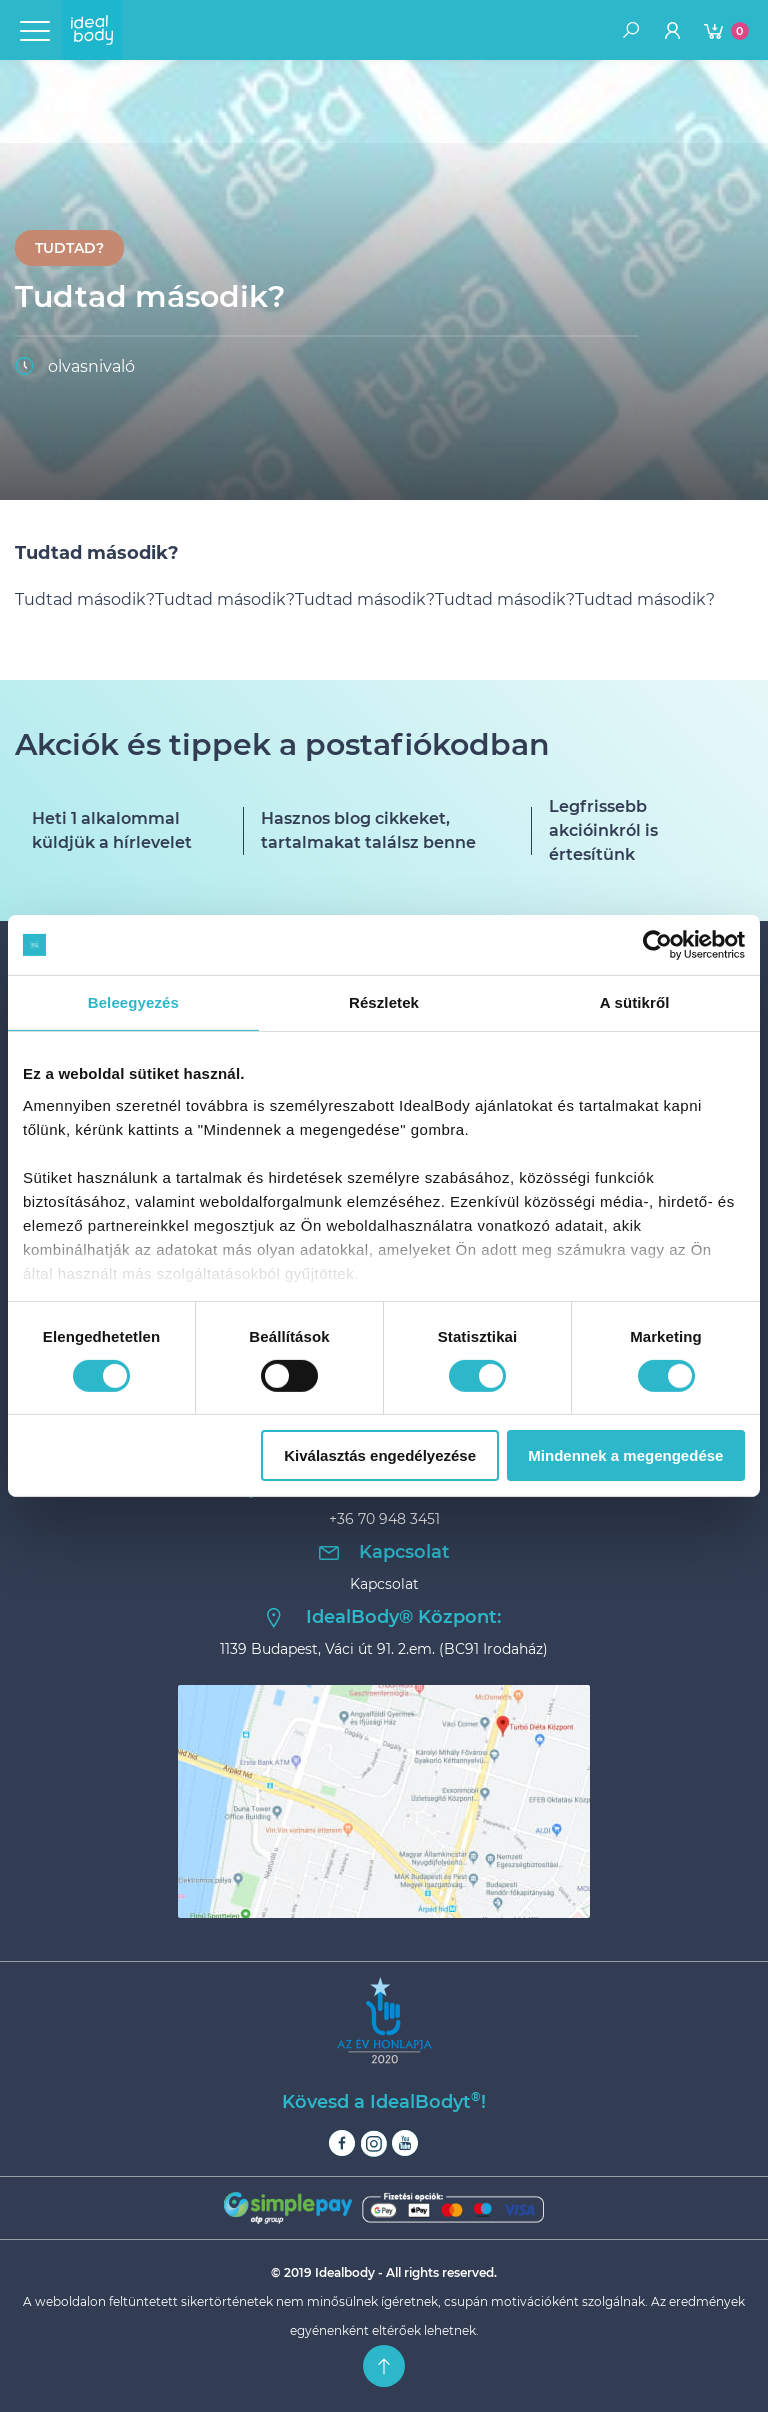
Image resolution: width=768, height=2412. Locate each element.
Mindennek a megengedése (625, 1455)
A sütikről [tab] (635, 1002)
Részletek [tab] (384, 1002)
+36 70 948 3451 (384, 1519)
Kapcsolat (384, 1584)
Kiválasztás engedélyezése (380, 1455)
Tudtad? (69, 248)
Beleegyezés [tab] (133, 1002)
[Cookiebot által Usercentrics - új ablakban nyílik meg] (657, 945)
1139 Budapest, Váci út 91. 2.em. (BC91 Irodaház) (384, 1649)
